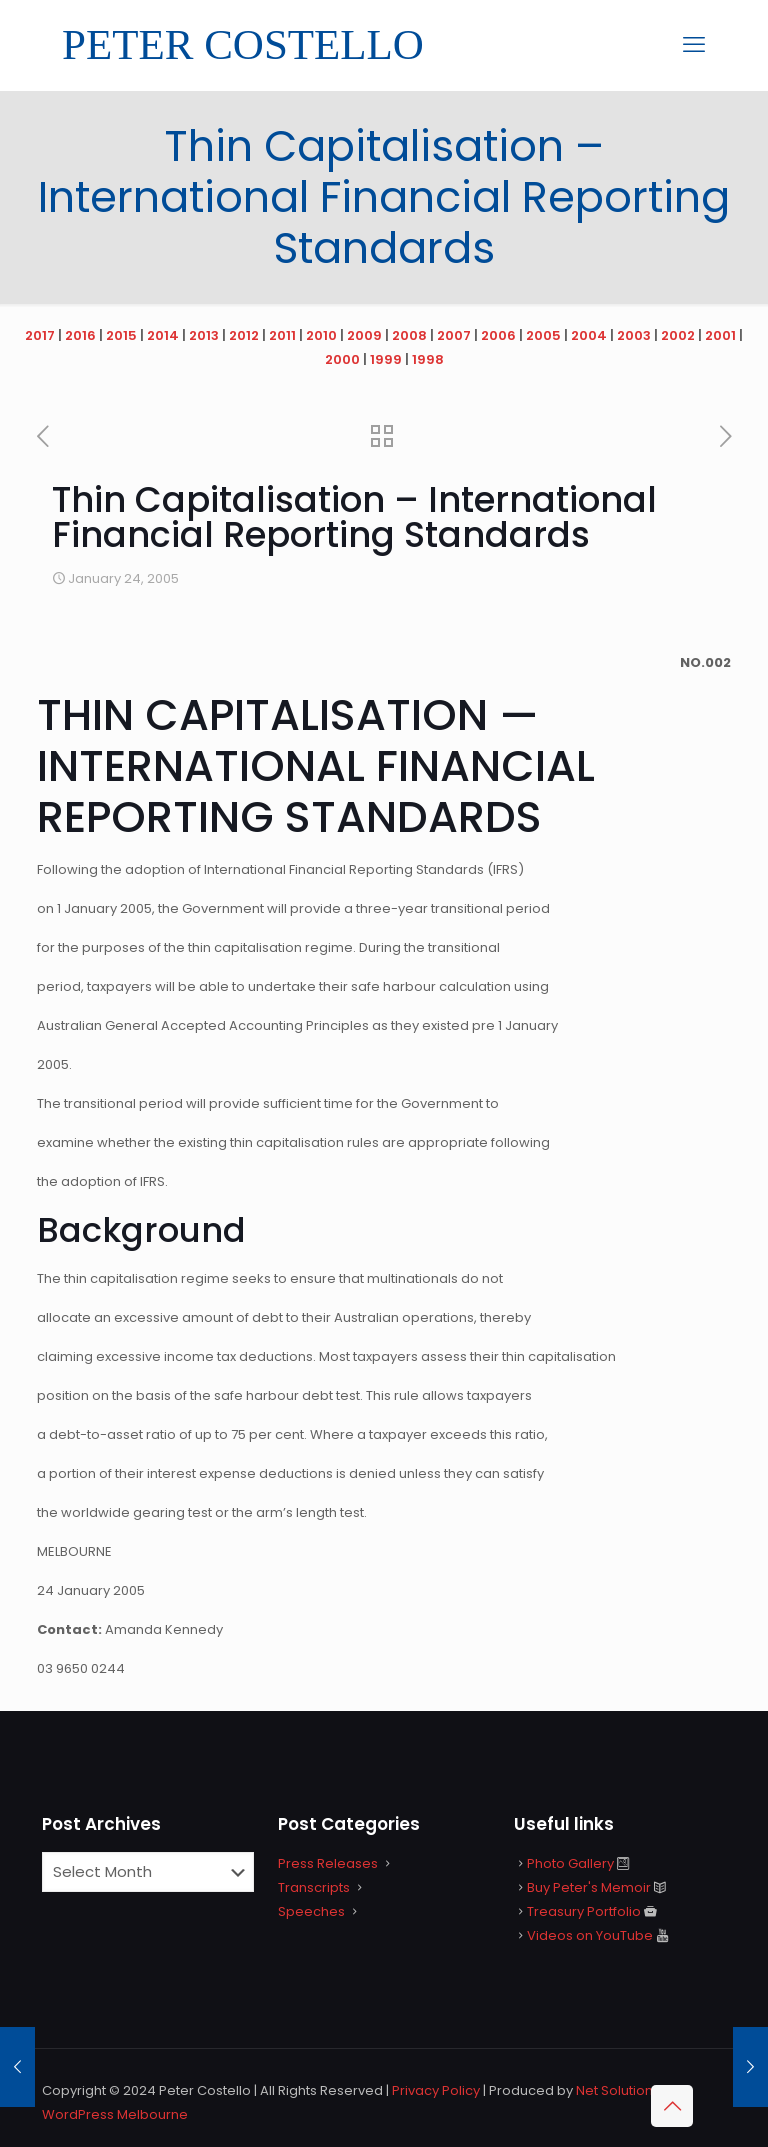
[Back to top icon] (672, 2106)
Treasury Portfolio (584, 1911)
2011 (282, 335)
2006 (498, 335)
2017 (40, 335)
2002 (678, 335)
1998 (428, 359)
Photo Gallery (570, 1863)
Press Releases (328, 1863)
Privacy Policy (436, 2090)
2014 (163, 335)
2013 (204, 335)
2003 (634, 335)
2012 (244, 335)
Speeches (311, 1911)
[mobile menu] (694, 45)
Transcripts (314, 1887)
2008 (409, 335)
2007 (454, 335)
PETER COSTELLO (243, 44)
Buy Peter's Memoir (589, 1887)
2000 (342, 359)
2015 (121, 335)
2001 (720, 335)
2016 (80, 335)
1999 (386, 359)
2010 (321, 335)
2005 (543, 335)
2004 (589, 335)
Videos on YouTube (590, 1935)
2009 (364, 335)
